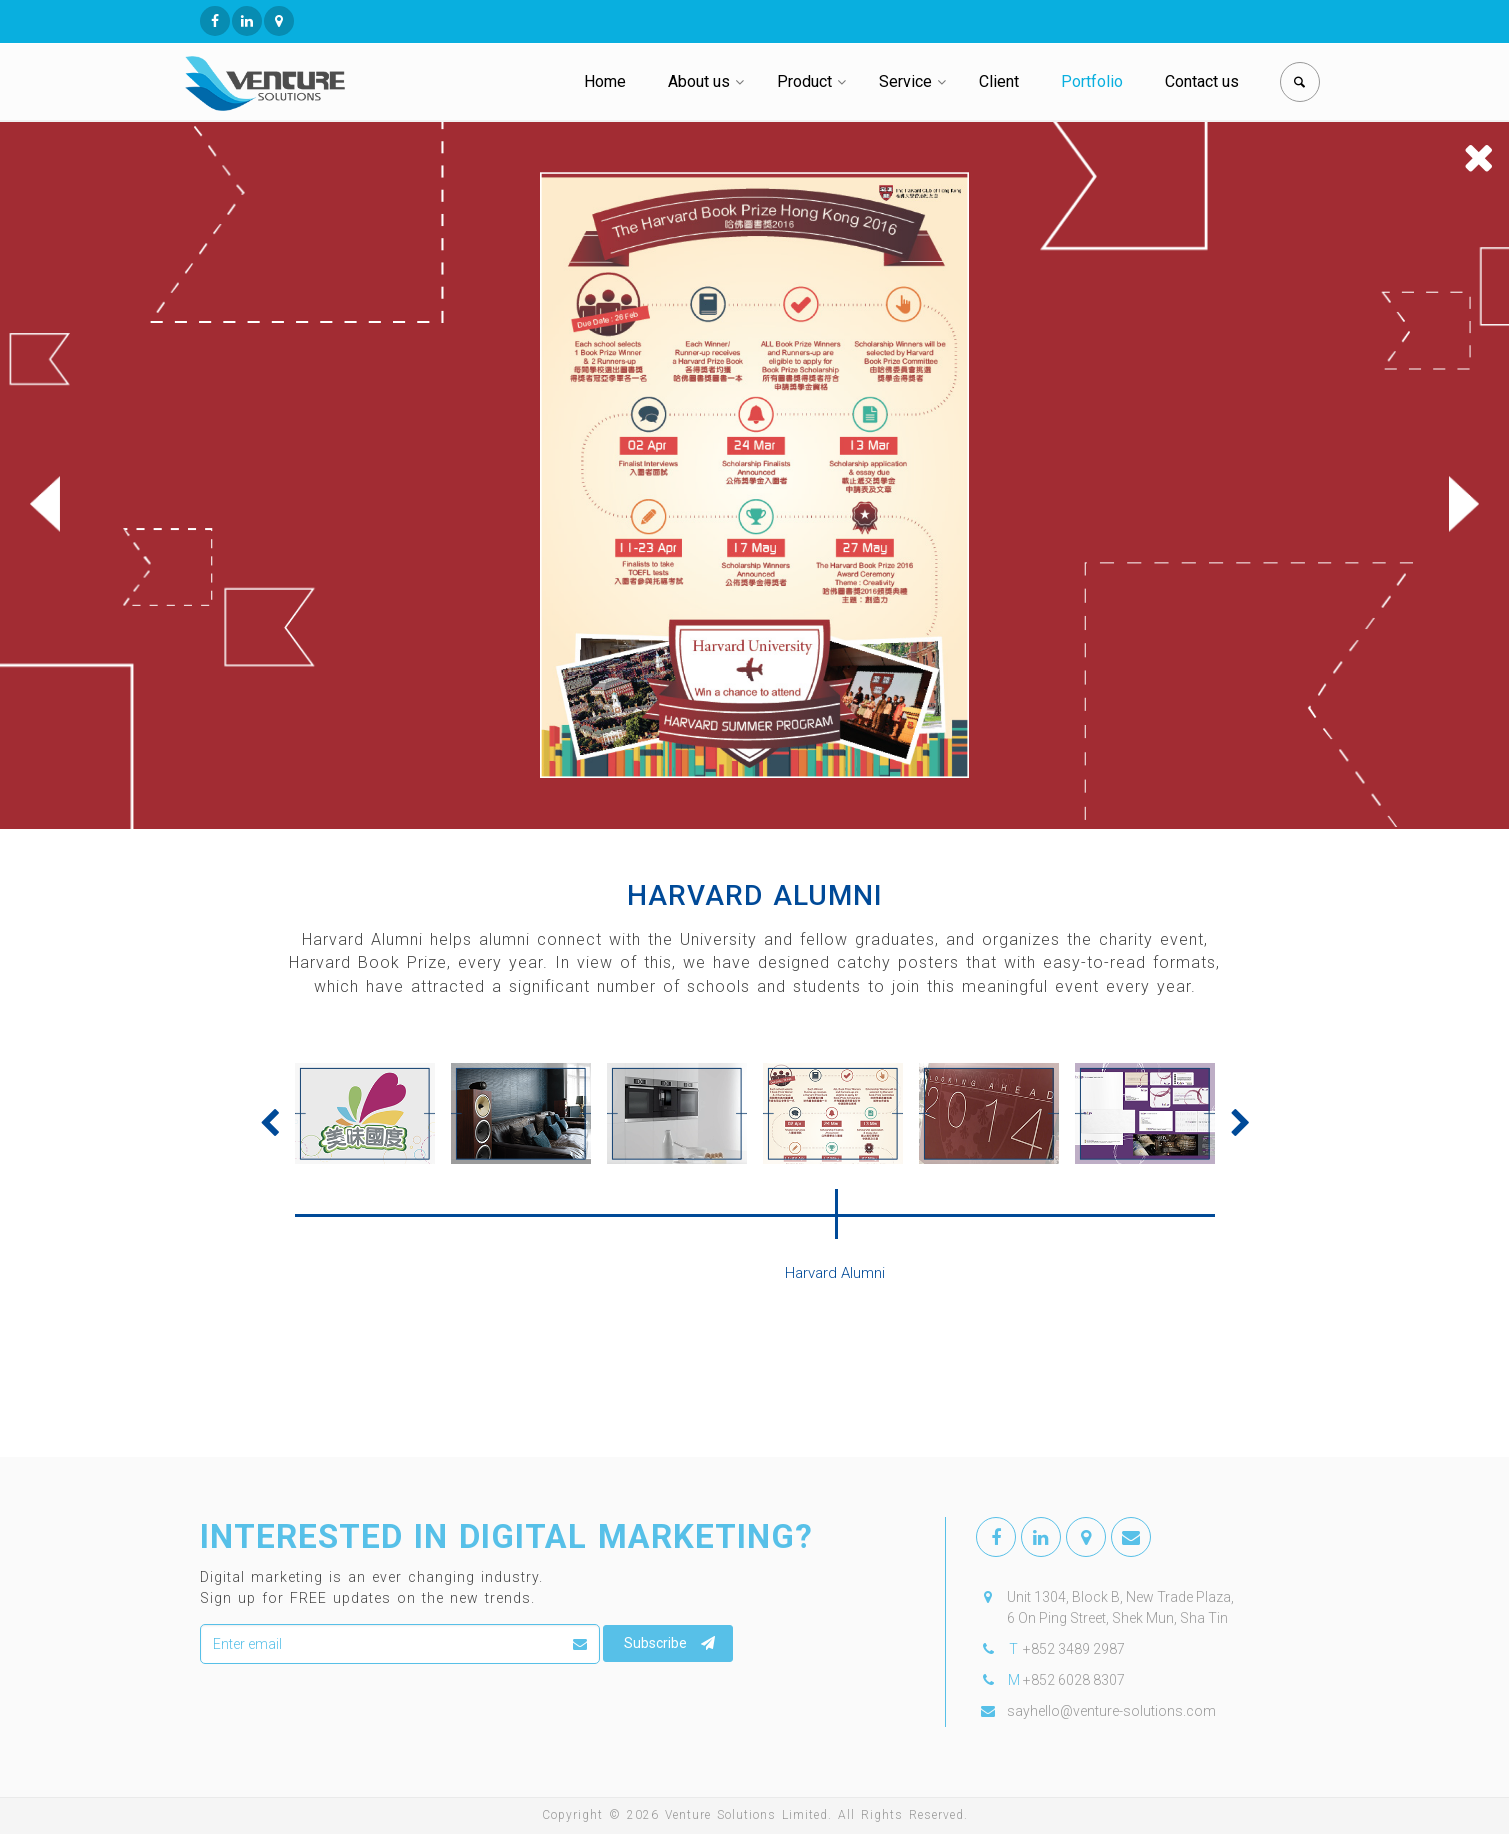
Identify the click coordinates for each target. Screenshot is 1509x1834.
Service (905, 81)
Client (999, 81)
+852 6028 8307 (1074, 1680)
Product (804, 81)
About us (699, 81)
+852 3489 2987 (1074, 1649)
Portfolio (1092, 81)
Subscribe (669, 1643)
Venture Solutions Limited (746, 1815)
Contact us (1202, 81)
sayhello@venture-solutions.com (1111, 1711)
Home (605, 81)
